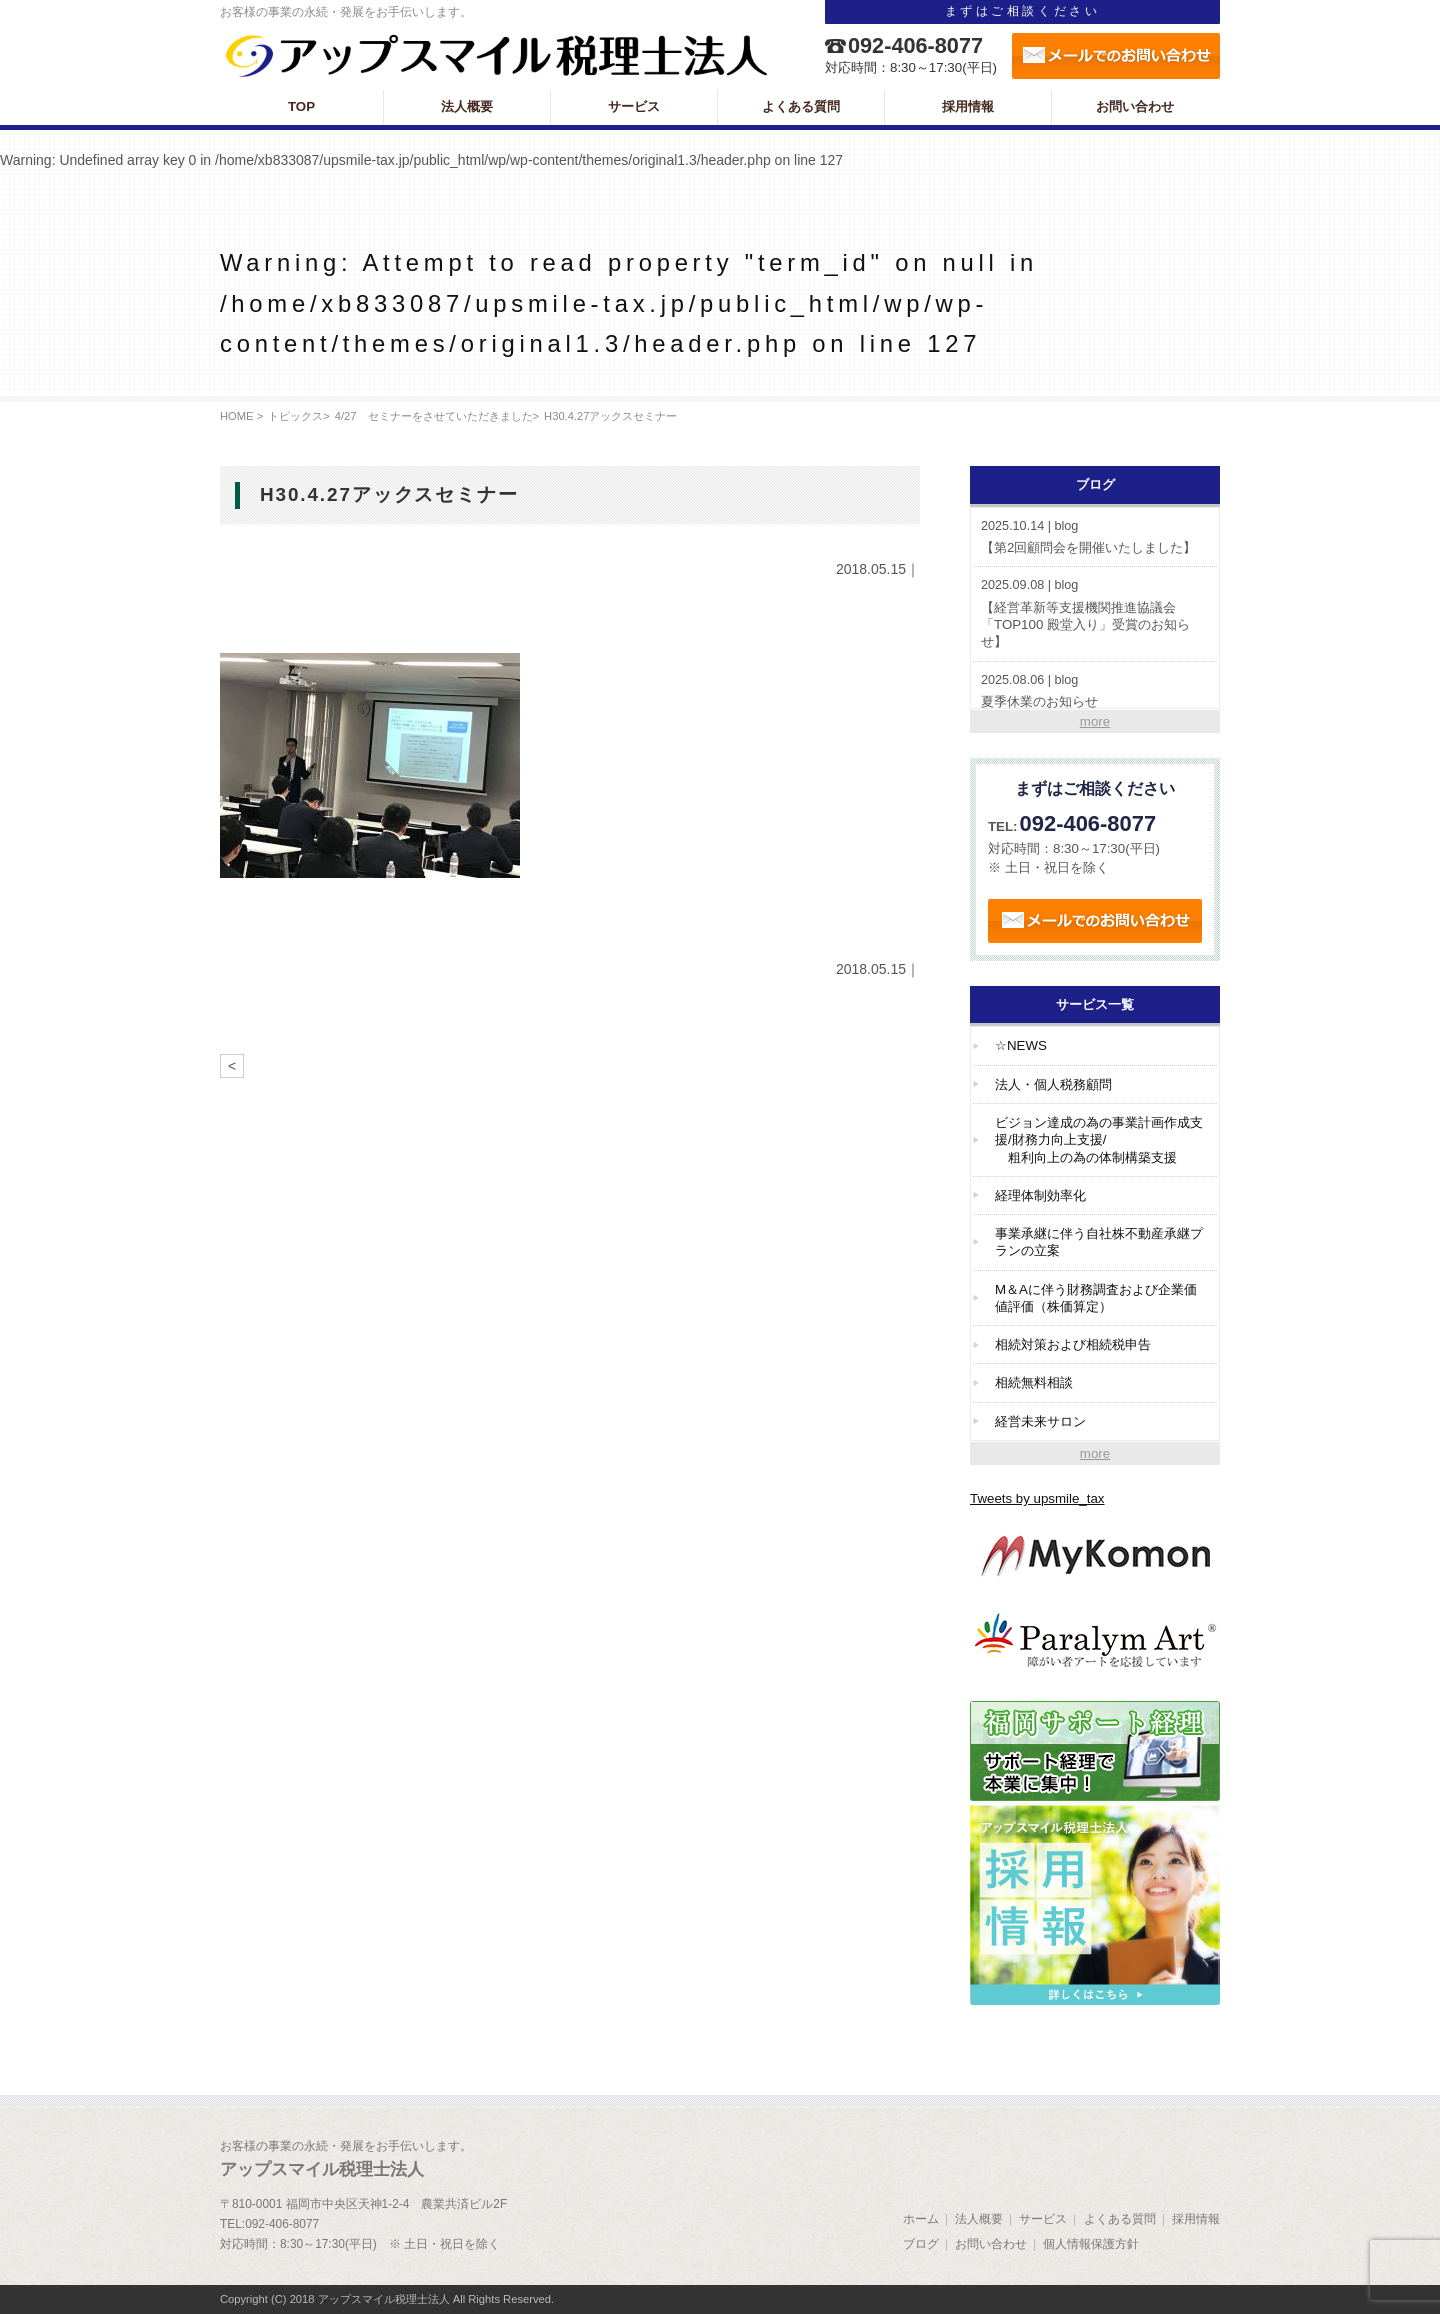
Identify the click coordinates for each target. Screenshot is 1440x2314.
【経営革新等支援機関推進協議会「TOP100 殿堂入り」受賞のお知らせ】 (1095, 613)
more (1095, 721)
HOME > (241, 416)
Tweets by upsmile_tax (1037, 1498)
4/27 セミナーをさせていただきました (434, 416)
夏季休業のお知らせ (1095, 690)
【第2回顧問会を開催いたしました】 (1095, 536)
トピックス (295, 416)
